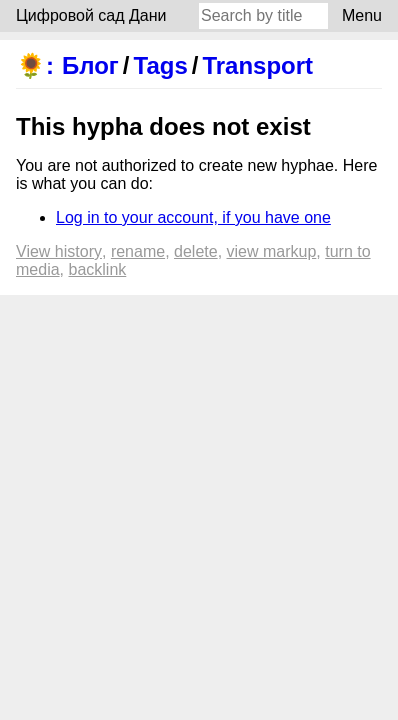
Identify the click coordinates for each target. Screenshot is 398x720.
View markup (272, 251)
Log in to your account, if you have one (193, 217)
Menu (362, 15)
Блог (90, 65)
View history (59, 251)
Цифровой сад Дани (91, 15)
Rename (138, 251)
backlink (97, 269)
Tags (161, 65)
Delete (196, 251)
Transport (257, 65)
